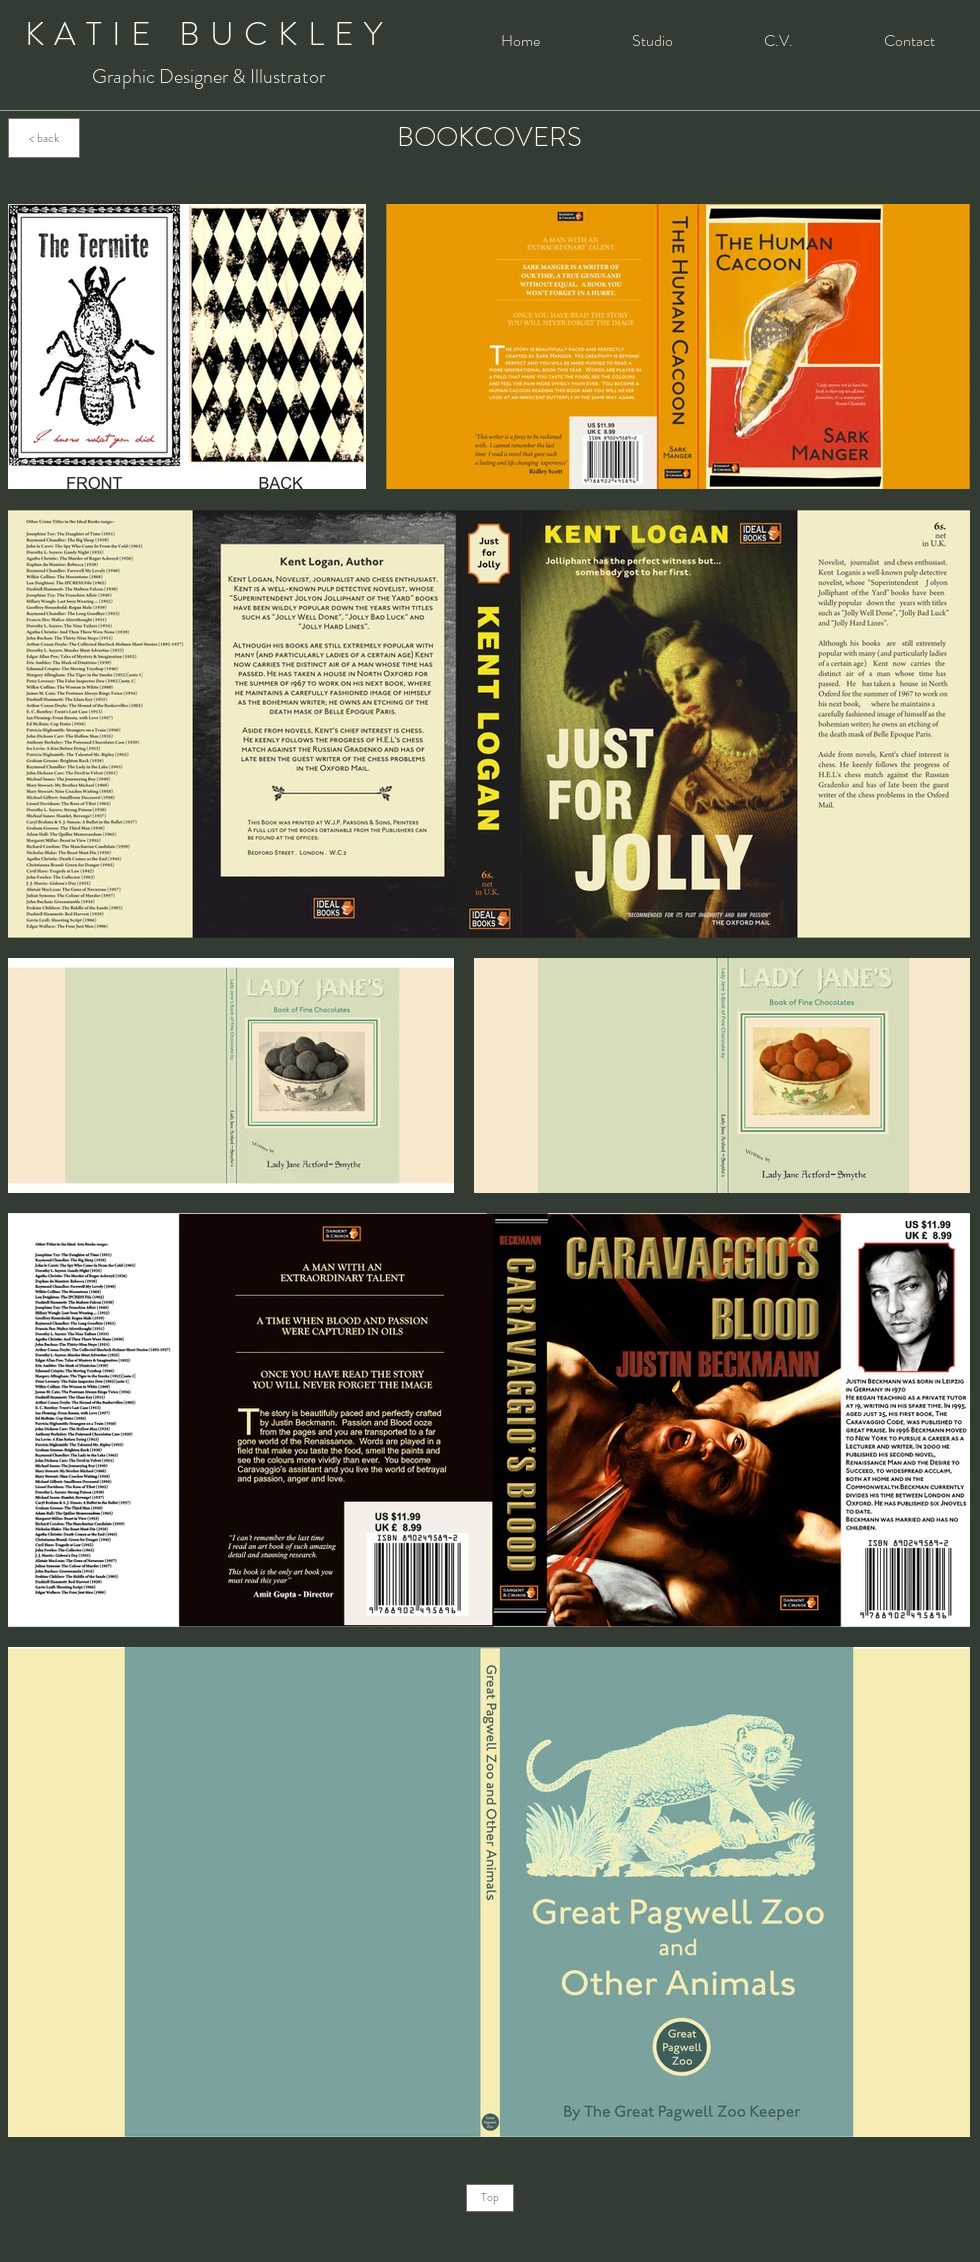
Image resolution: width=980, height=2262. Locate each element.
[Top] (490, 2198)
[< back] (44, 138)
